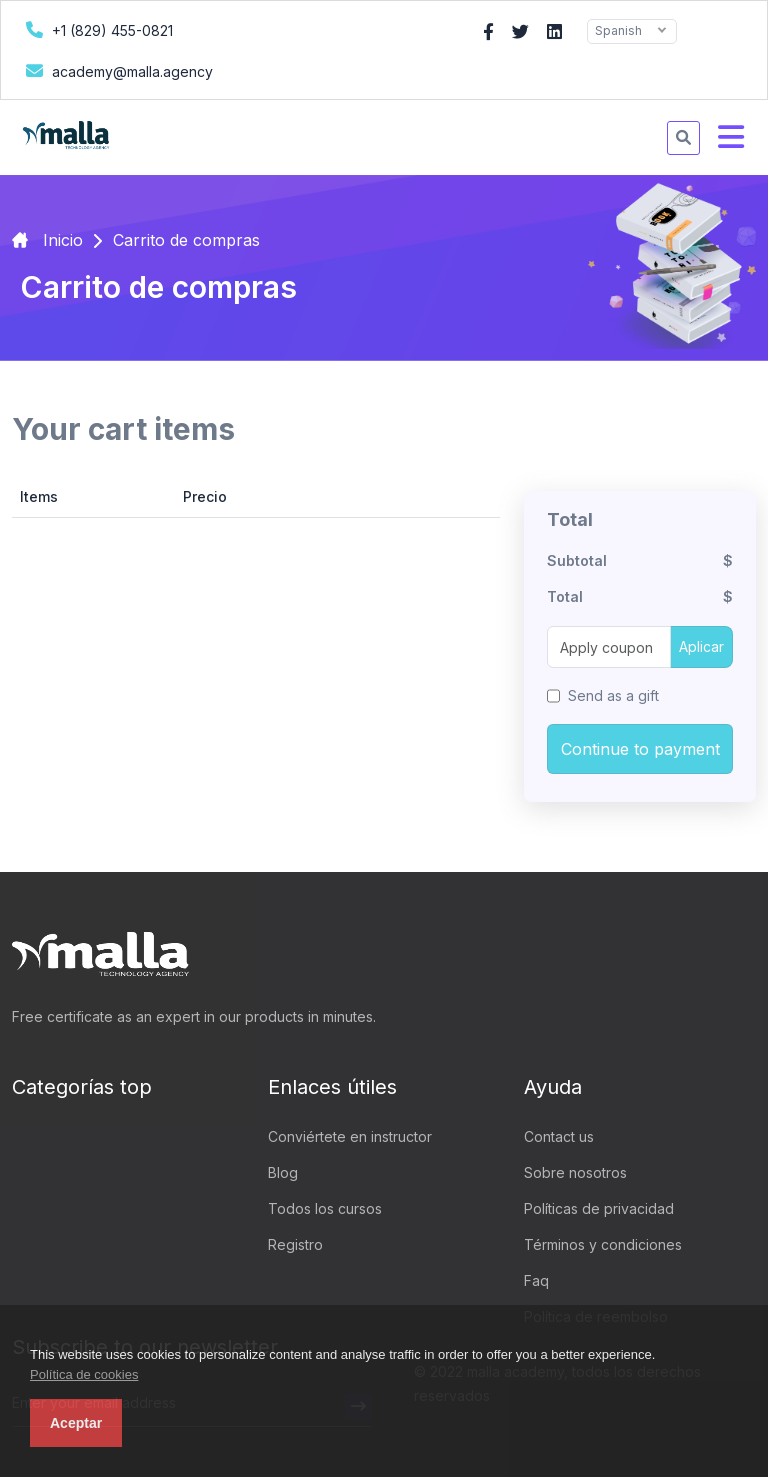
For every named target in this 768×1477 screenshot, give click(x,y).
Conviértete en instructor (350, 1136)
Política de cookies (84, 1374)
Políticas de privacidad (599, 1208)
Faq (536, 1280)
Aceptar (76, 1423)
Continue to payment (640, 749)
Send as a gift (613, 695)
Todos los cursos (325, 1208)
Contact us (559, 1136)
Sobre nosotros (575, 1172)
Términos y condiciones (603, 1244)
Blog (283, 1172)
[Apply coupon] (609, 647)
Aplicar (701, 646)
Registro (295, 1244)
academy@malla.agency (117, 70)
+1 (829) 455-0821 (97, 29)
